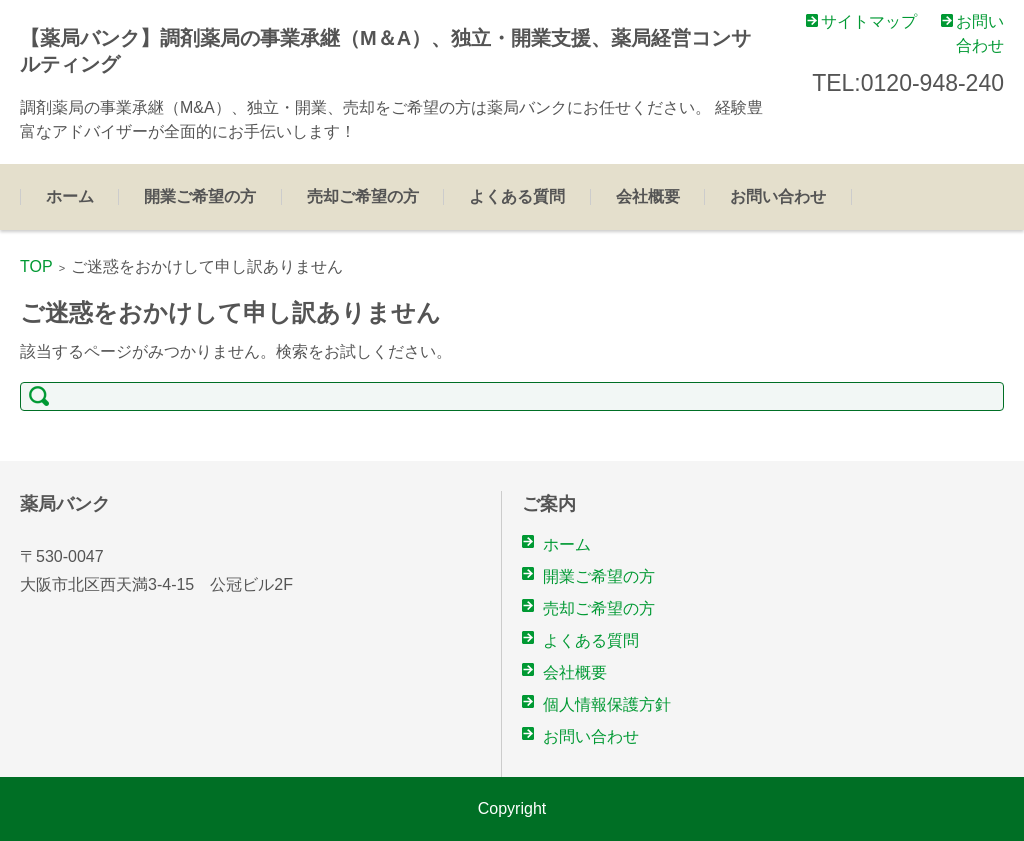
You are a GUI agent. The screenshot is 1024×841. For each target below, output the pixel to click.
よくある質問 (517, 196)
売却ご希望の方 (363, 196)
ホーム (70, 196)
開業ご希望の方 (200, 196)
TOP (36, 266)
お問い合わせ (778, 196)
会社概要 (648, 196)
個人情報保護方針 (607, 704)
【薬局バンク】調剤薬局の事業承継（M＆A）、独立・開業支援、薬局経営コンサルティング (385, 51)
